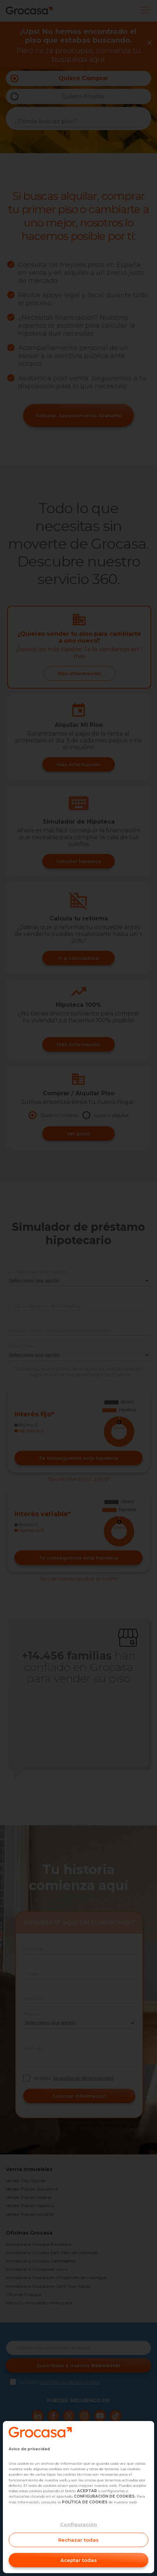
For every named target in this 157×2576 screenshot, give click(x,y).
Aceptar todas (78, 2560)
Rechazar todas (78, 2540)
